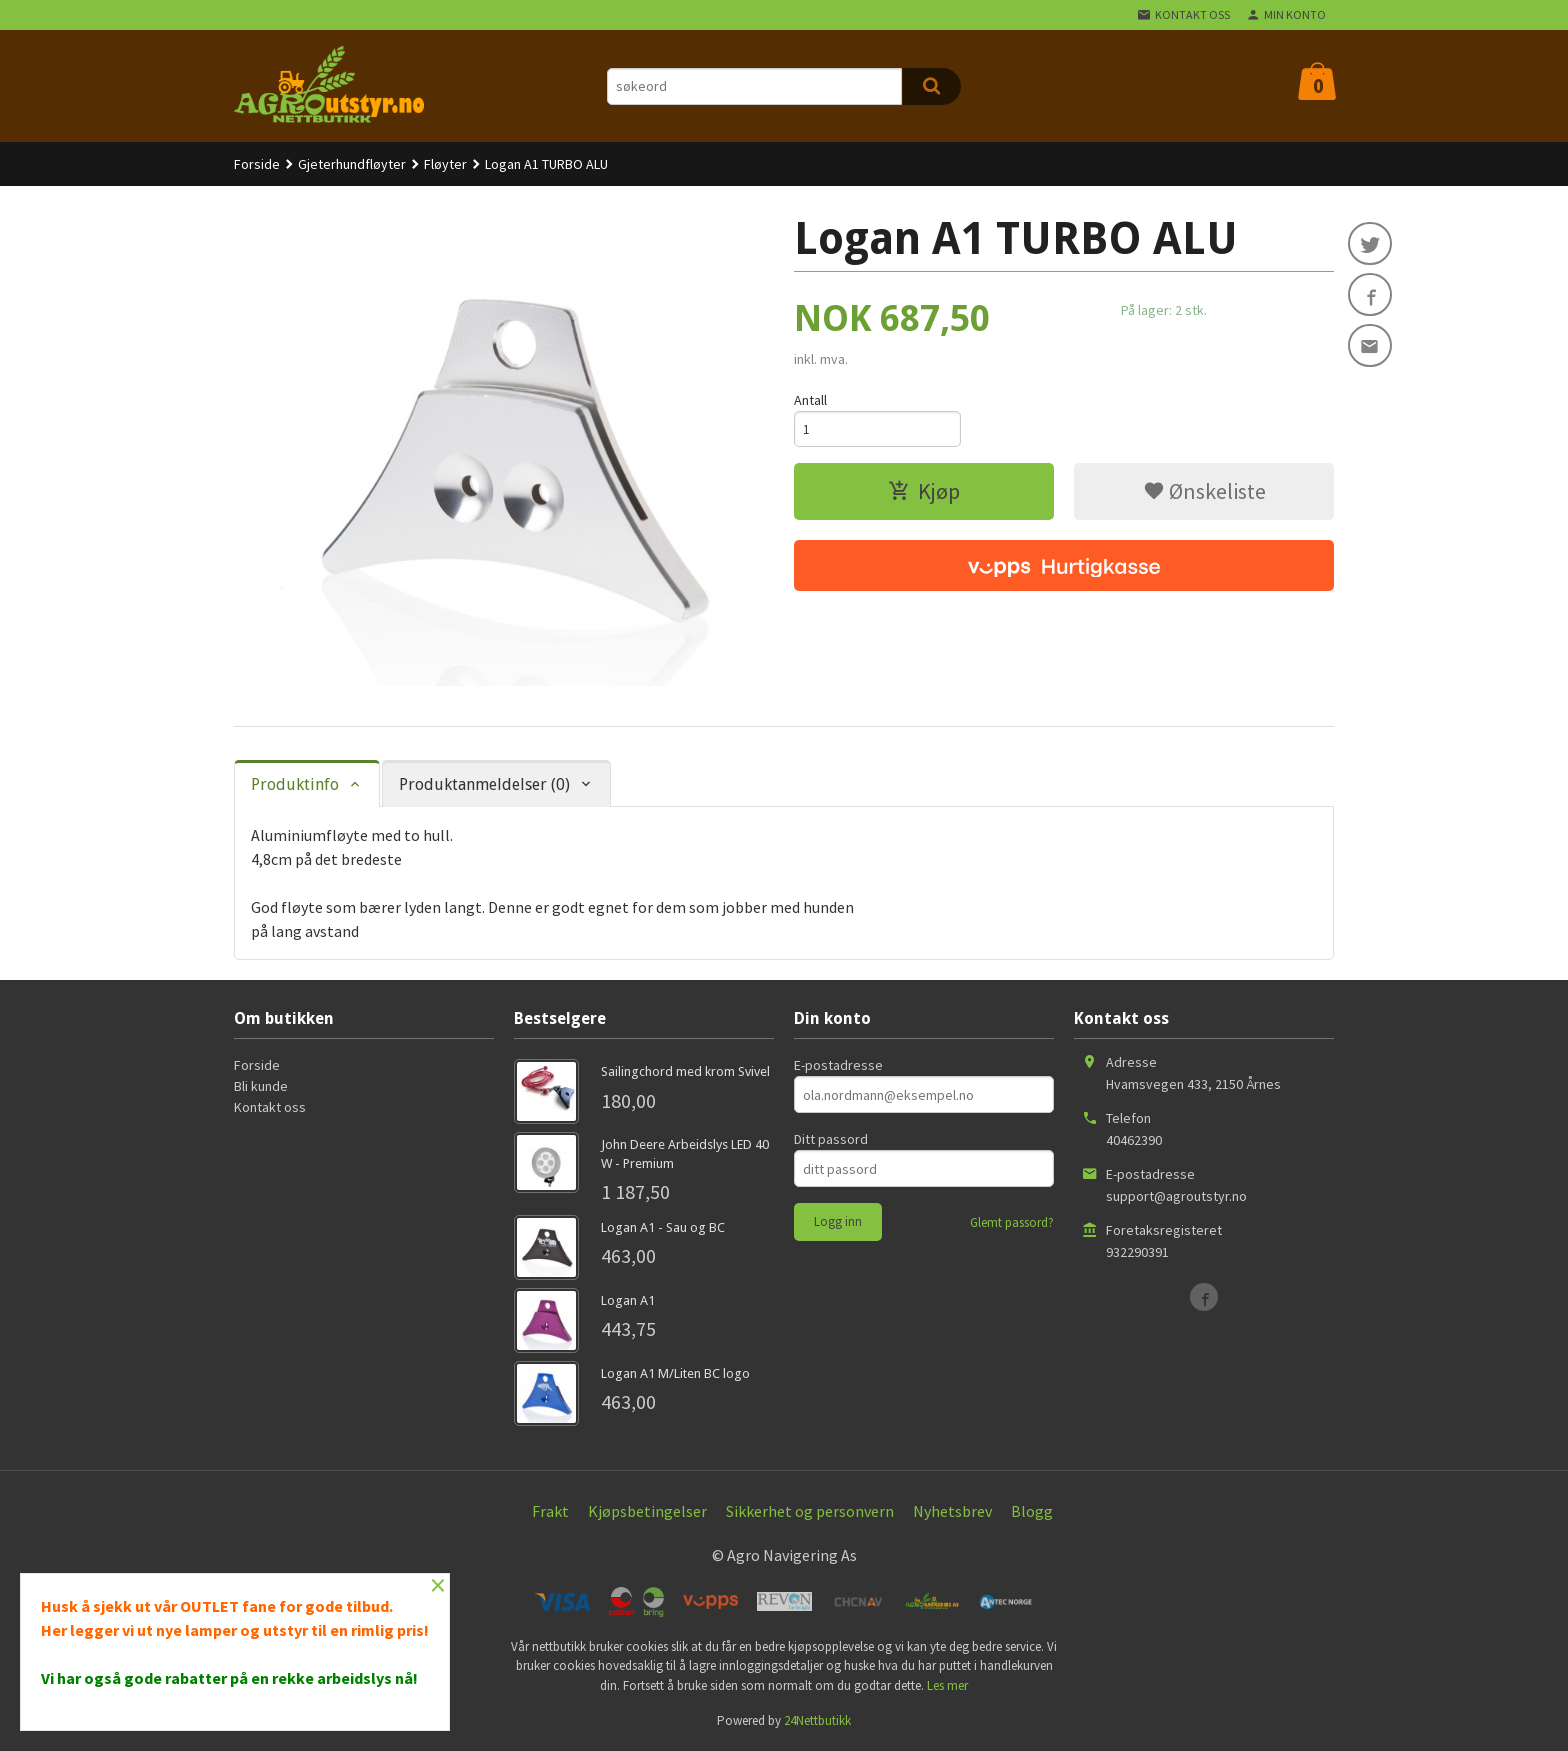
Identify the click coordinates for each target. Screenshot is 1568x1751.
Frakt (550, 1511)
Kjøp (924, 492)
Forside (257, 164)
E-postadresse (838, 1065)
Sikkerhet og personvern (810, 1511)
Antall (810, 400)
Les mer (947, 1685)
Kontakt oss (270, 1107)
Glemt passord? (1012, 1222)
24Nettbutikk (817, 1720)
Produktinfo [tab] (295, 784)
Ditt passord (831, 1139)
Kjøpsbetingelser (647, 1511)
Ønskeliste (1204, 492)
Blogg (1032, 1511)
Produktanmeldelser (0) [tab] (484, 784)
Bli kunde (261, 1086)
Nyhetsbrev (952, 1511)
